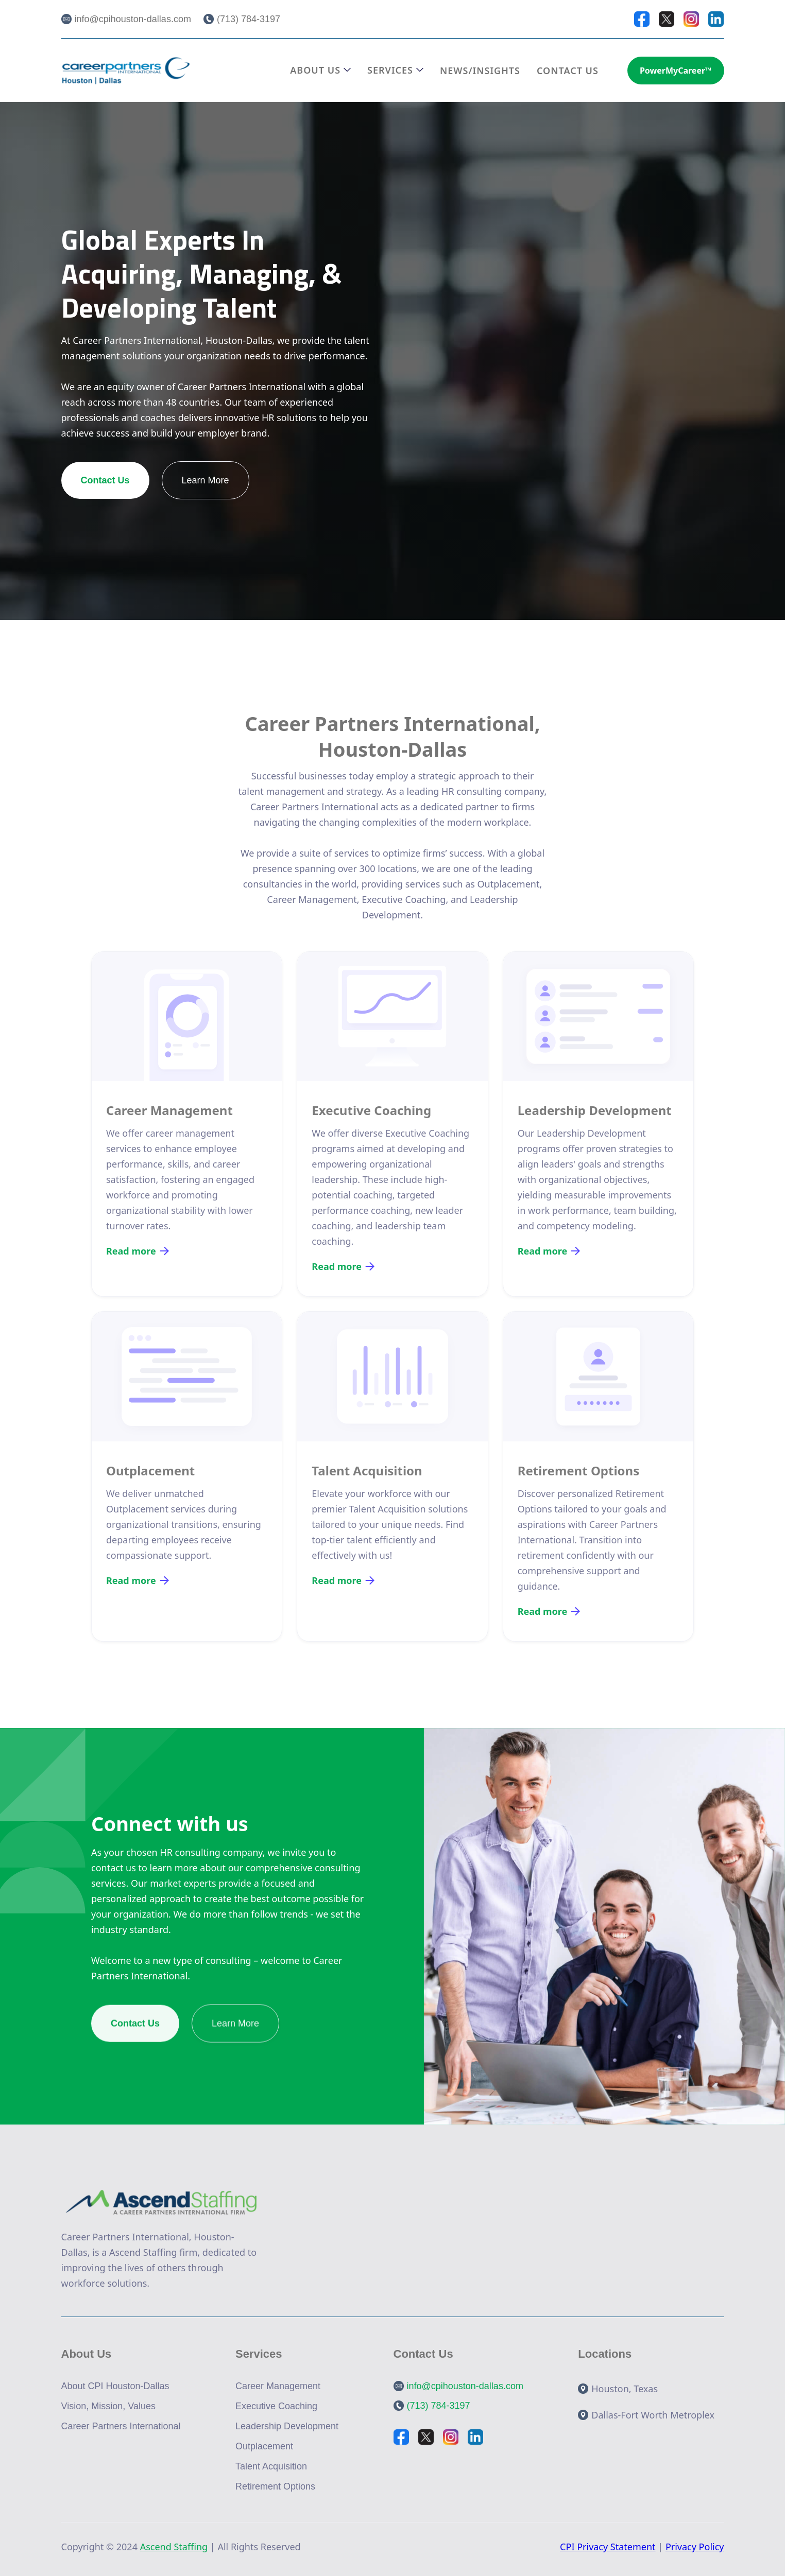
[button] (320, 70)
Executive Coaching (276, 2406)
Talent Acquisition (271, 2466)
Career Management (277, 2386)
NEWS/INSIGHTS (480, 70)
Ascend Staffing (174, 2546)
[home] (125, 70)
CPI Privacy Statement (608, 2546)
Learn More (205, 480)
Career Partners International (121, 2426)
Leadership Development (286, 2426)
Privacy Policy (694, 2546)
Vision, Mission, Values (108, 2406)
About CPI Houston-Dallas (115, 2386)
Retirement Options (275, 2486)
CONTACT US (568, 70)
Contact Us (105, 480)
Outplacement (264, 2446)
